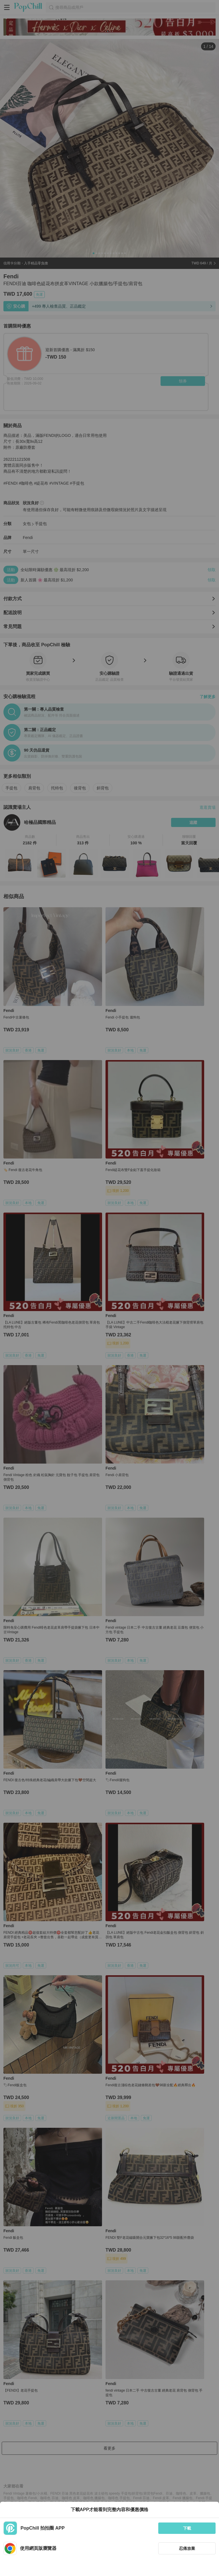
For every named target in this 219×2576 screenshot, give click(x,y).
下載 (187, 2528)
